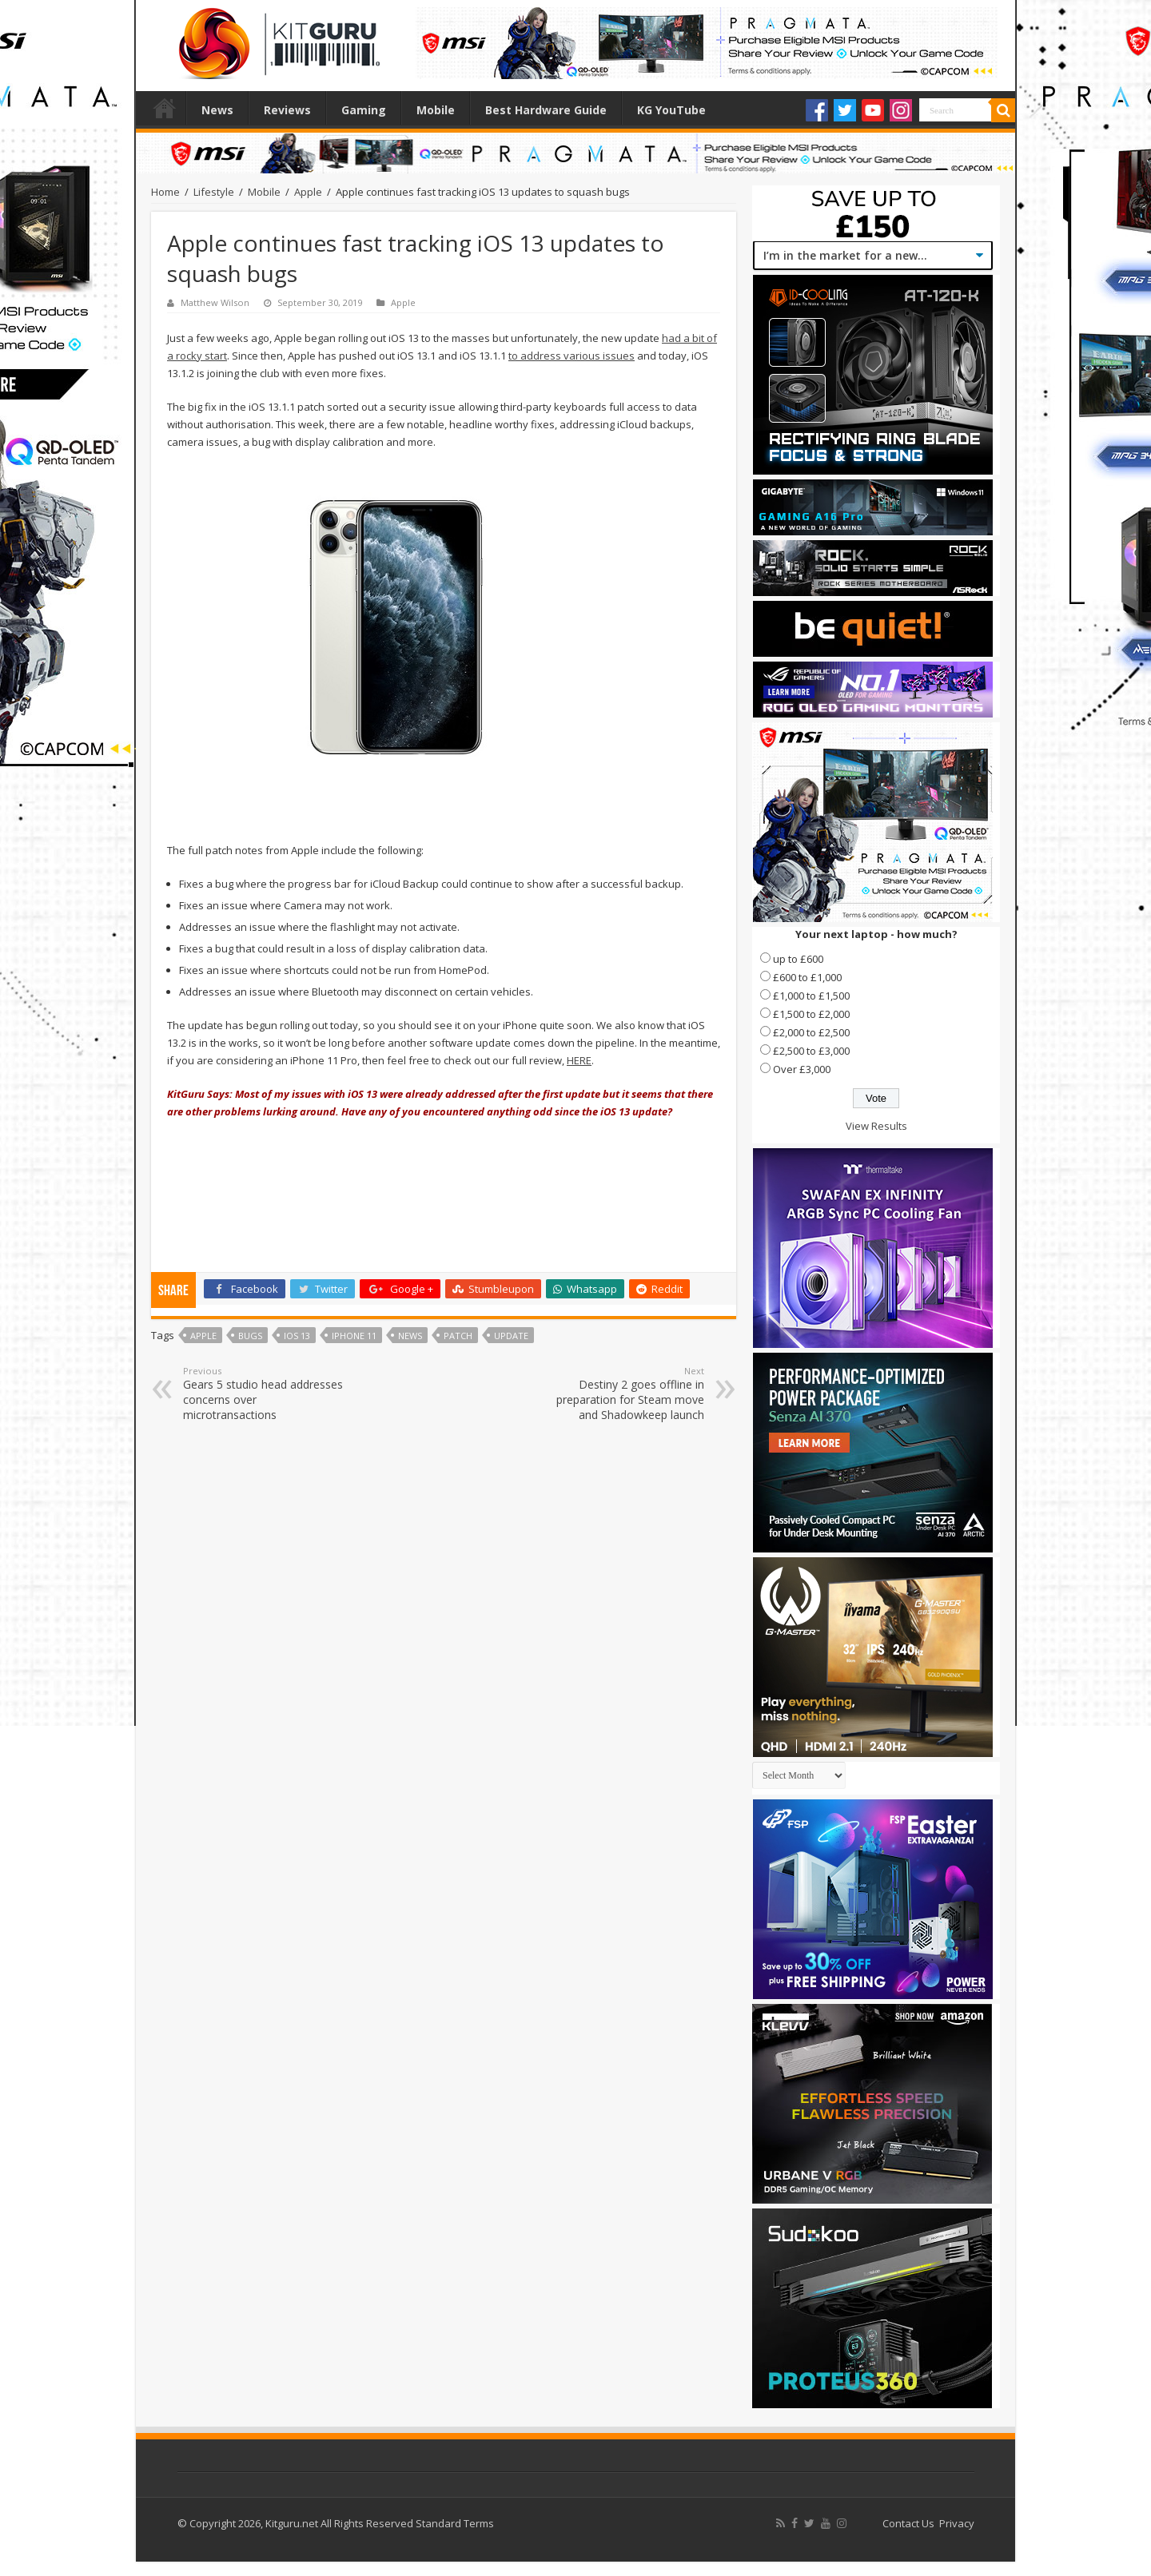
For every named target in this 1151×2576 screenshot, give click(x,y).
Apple (308, 192)
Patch (458, 1336)
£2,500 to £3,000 (811, 1051)
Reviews (287, 109)
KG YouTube (671, 109)
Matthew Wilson (215, 302)
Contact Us (908, 2523)
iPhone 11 (354, 1336)
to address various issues (571, 355)
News (217, 109)
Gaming (363, 109)
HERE (579, 1060)
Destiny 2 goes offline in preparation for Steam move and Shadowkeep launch (622, 1393)
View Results (876, 1126)
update (511, 1336)
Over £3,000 (801, 1069)
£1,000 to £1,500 (811, 995)
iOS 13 (297, 1336)
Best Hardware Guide (546, 109)
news (410, 1336)
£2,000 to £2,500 (811, 1032)
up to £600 (798, 959)
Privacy (956, 2523)
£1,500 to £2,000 (811, 1014)
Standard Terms (455, 2523)
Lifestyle (213, 192)
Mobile (435, 109)
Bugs (250, 1336)
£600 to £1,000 (807, 977)
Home (164, 108)
